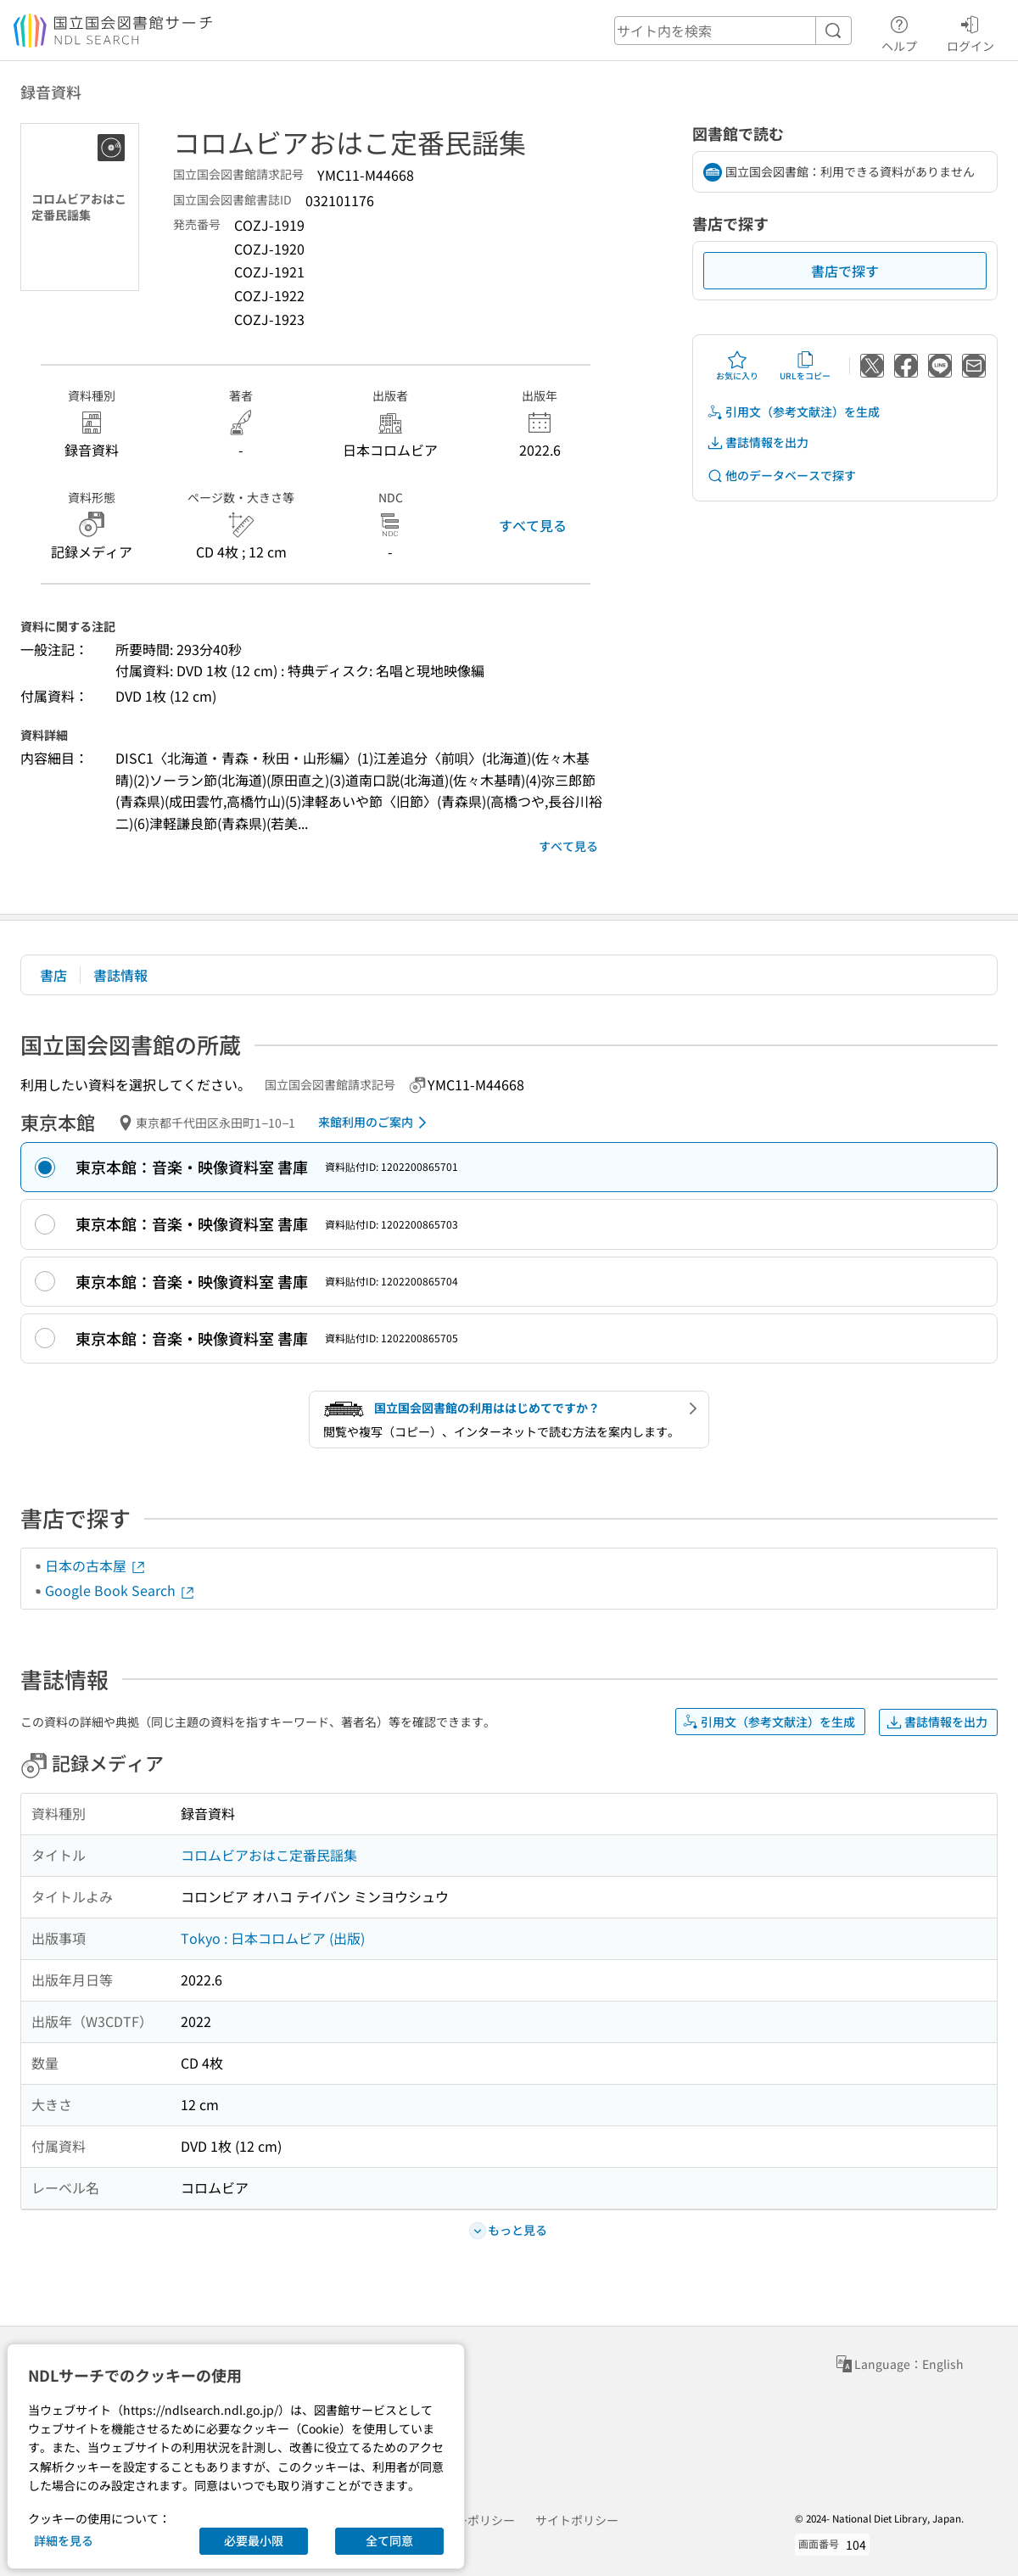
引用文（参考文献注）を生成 (793, 412)
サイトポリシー (576, 2520)
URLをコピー (805, 366)
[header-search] (733, 30)
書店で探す (845, 270)
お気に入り (737, 366)
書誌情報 (120, 975)
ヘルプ (899, 31)
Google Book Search (120, 1590)
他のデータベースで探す (781, 475)
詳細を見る (63, 2540)
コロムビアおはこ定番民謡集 (269, 1855)
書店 (53, 975)
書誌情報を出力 (757, 442)
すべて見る (533, 525)
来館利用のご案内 (375, 1122)
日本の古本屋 (96, 1565)
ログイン (970, 31)
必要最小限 (253, 2540)
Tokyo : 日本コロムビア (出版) (273, 1938)
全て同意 (389, 2540)
